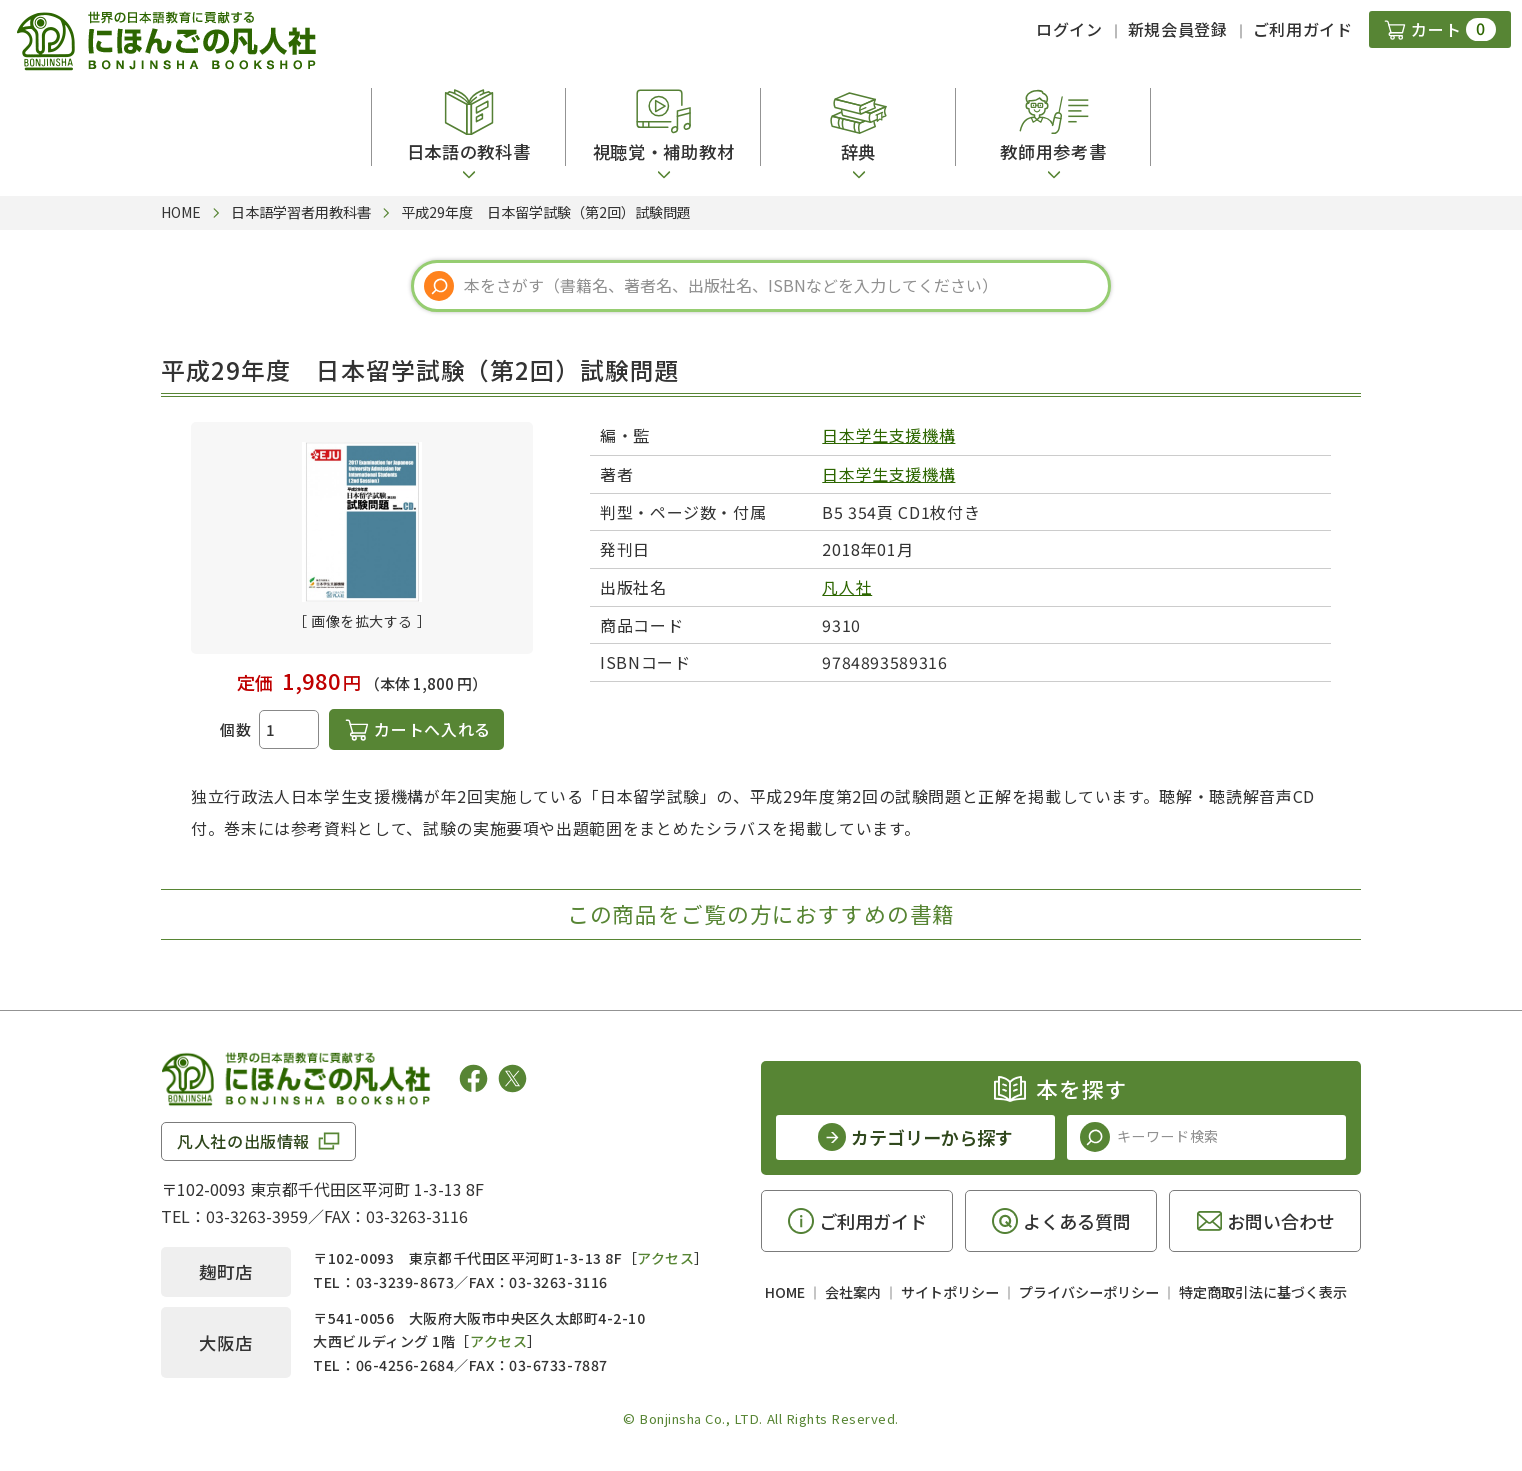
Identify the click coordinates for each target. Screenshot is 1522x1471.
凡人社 (847, 587)
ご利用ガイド (1303, 29)
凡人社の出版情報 (243, 1141)
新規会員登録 (1178, 29)
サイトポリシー (950, 1292)
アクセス (665, 1258)
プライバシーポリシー (1089, 1292)
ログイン (1069, 29)
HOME (785, 1292)
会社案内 (853, 1292)
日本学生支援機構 (888, 435)
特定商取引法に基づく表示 (1263, 1292)
